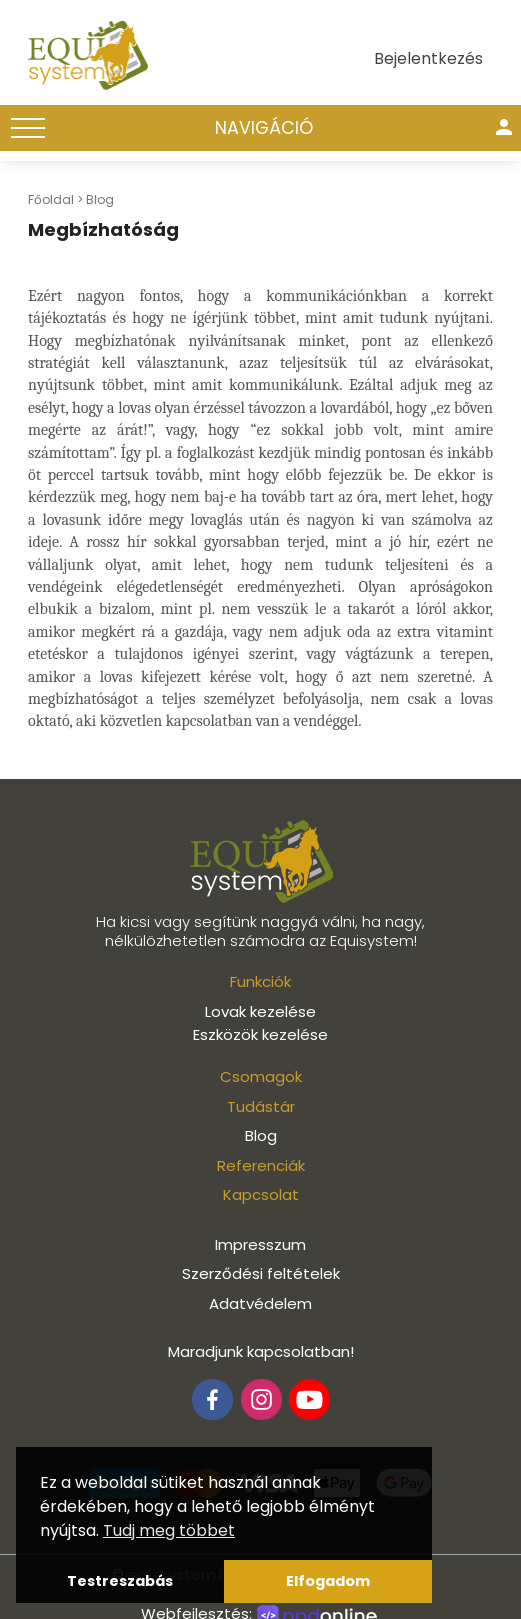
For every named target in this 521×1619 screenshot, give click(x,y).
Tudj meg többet (169, 1530)
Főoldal (51, 199)
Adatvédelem (260, 1303)
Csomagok (261, 1076)
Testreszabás (120, 1581)
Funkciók (260, 981)
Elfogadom (328, 1581)
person (504, 127)
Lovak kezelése (260, 1011)
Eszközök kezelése (260, 1034)
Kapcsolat (261, 1194)
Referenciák (261, 1165)
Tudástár (261, 1106)
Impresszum (260, 1244)
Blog (100, 199)
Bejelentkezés (428, 58)
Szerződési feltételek (261, 1273)
